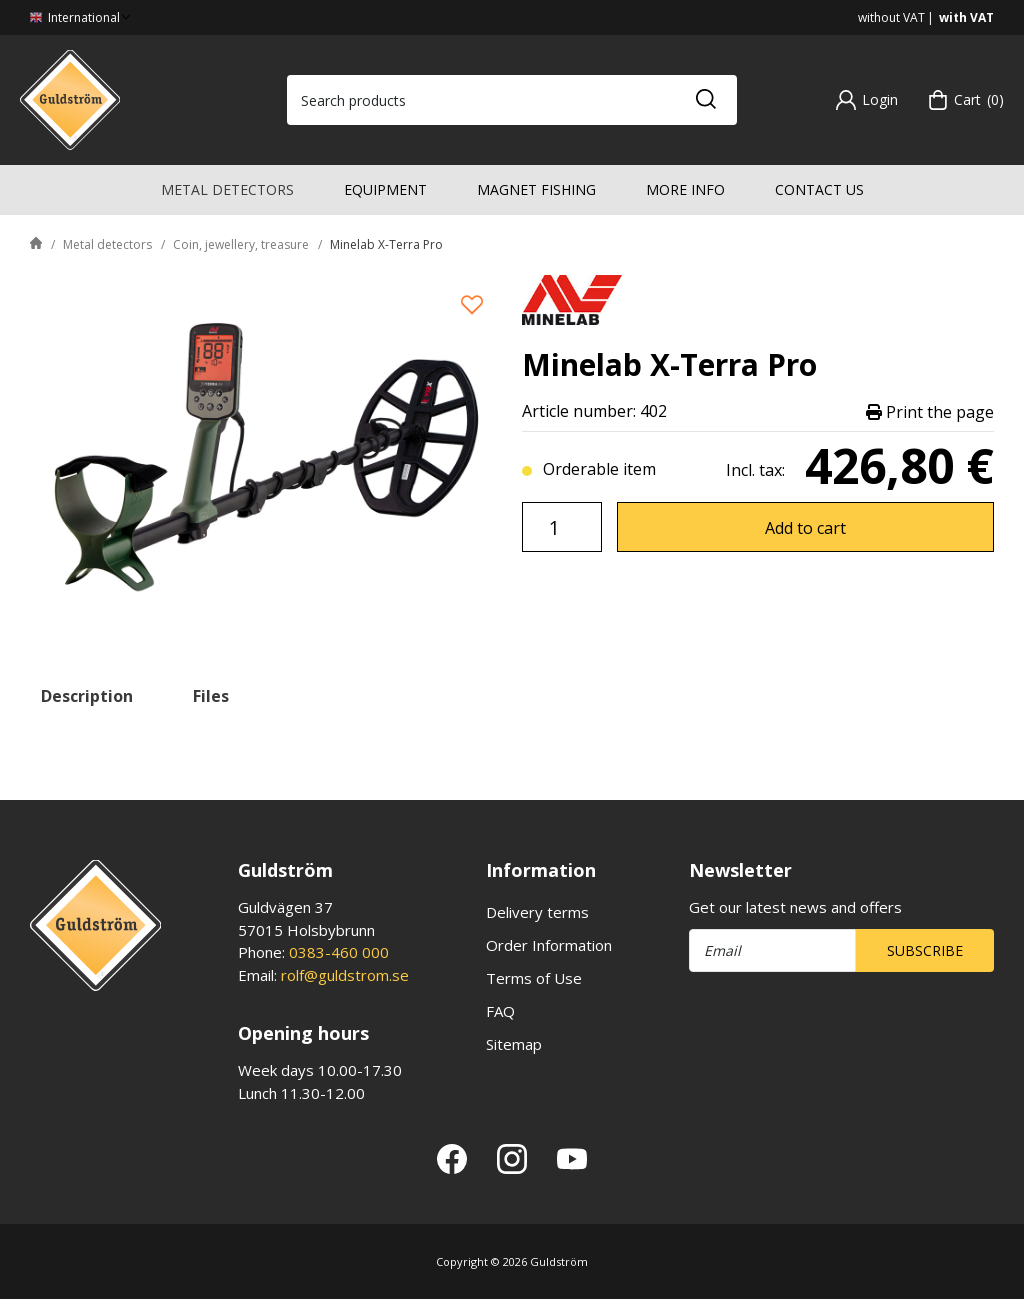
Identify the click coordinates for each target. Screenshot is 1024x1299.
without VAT (891, 17)
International (82, 17)
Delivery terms (537, 912)
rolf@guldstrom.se (345, 975)
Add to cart (805, 528)
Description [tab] (87, 696)
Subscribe (925, 950)
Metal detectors (227, 189)
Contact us (819, 189)
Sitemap (514, 1044)
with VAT (966, 17)
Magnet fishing (536, 189)
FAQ (500, 1011)
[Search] (705, 100)
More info (685, 189)
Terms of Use (534, 978)
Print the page (930, 411)
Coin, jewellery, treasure (241, 244)
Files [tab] (211, 696)
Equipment (385, 189)
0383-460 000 (339, 952)
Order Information (549, 945)
